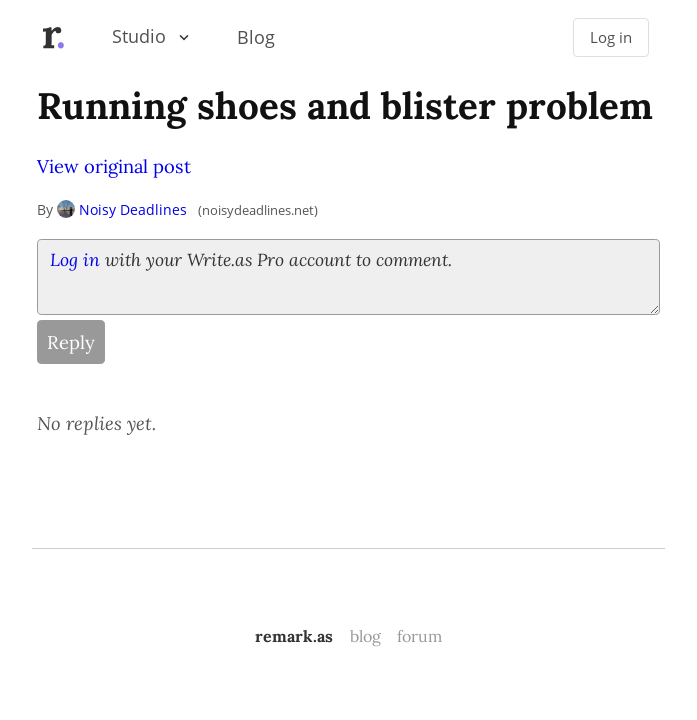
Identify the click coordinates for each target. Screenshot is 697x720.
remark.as (294, 636)
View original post (114, 166)
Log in (611, 37)
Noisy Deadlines (122, 209)
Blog (256, 37)
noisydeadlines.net (258, 210)
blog (365, 636)
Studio (139, 36)
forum (419, 636)
